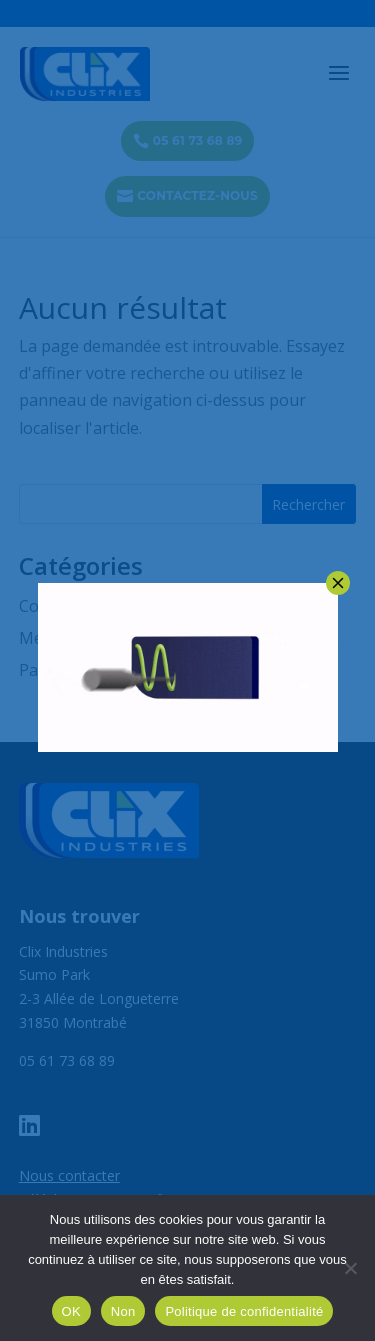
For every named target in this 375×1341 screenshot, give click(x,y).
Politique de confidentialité (244, 1311)
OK (71, 1311)
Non (123, 1311)
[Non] (350, 1268)
